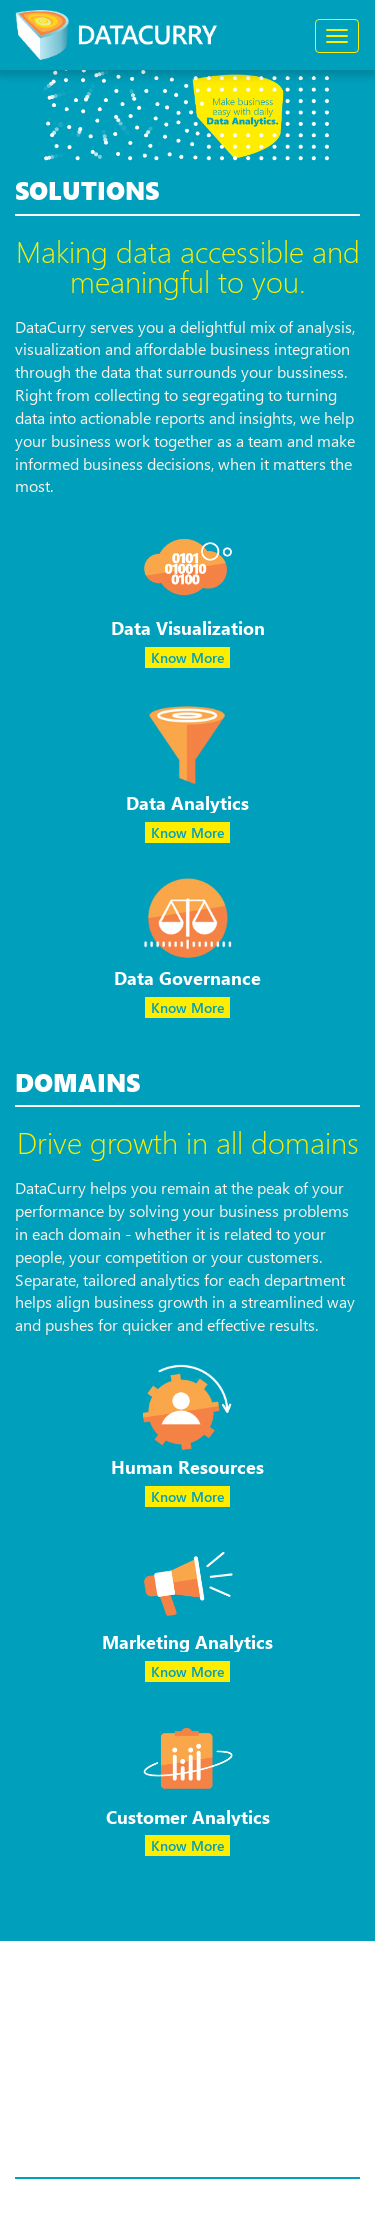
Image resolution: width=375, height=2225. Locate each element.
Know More (187, 657)
